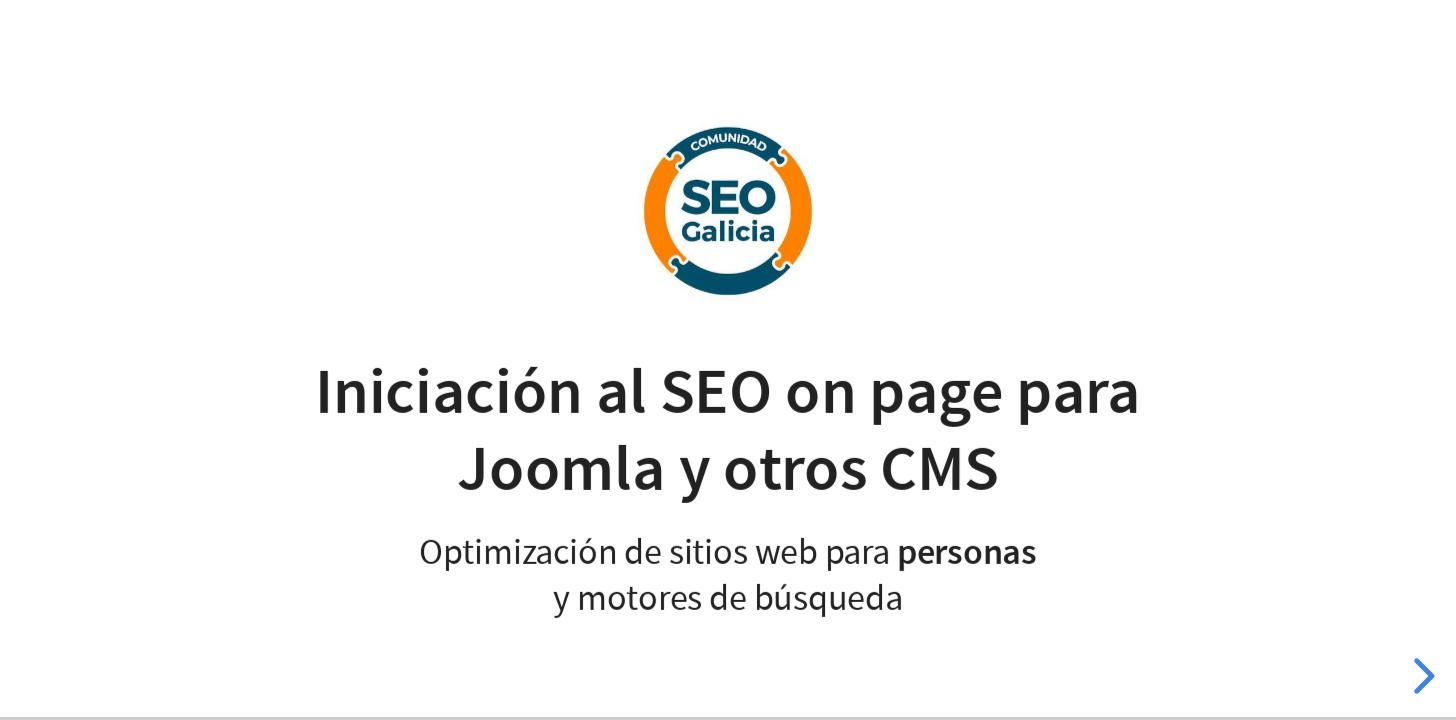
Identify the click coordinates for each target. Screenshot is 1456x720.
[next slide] (1421, 676)
